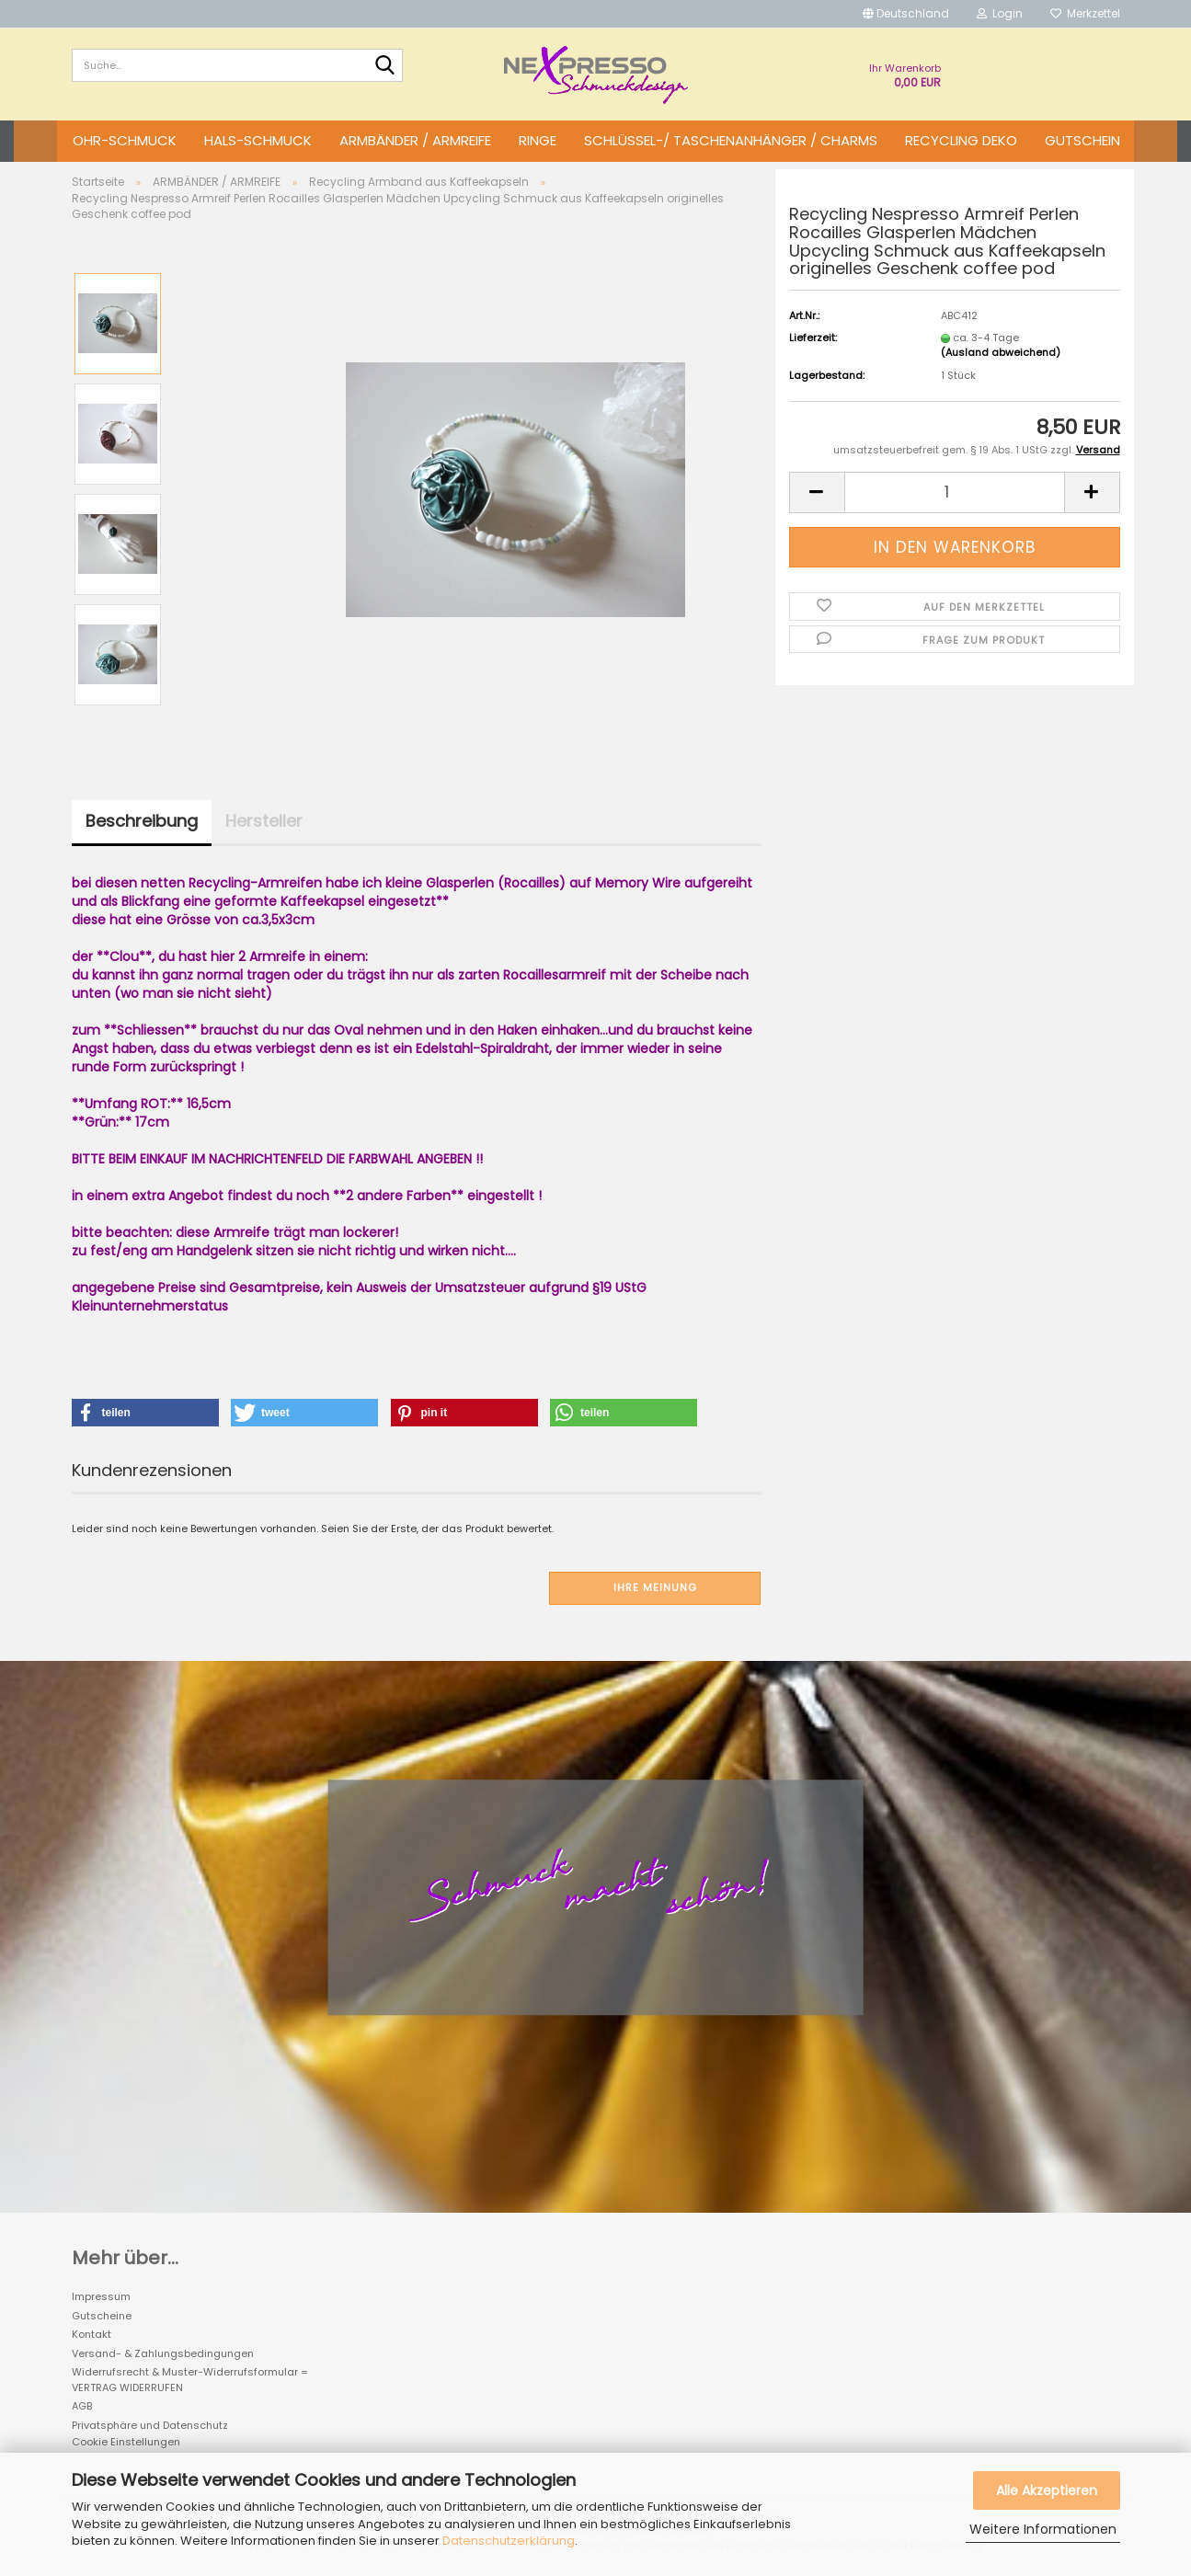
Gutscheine (102, 2315)
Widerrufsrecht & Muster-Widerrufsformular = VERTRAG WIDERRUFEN (190, 2379)
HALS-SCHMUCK (258, 140)
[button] (906, 14)
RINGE (537, 140)
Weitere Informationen (1043, 2529)
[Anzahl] (954, 492)
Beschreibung (142, 820)
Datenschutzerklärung (508, 2540)
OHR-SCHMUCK (125, 140)
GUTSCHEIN (1082, 140)
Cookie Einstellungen (126, 2441)
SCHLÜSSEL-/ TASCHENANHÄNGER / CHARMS (730, 140)
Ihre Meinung (655, 1587)
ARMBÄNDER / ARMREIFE (415, 140)
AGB (82, 2406)
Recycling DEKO (961, 140)
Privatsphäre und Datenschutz (150, 2425)
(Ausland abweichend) (1000, 352)
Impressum (101, 2296)
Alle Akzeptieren (1046, 2490)
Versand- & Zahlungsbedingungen (163, 2353)
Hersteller (264, 820)
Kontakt (91, 2334)
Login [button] (1000, 13)
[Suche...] (385, 66)
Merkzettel (1085, 13)
